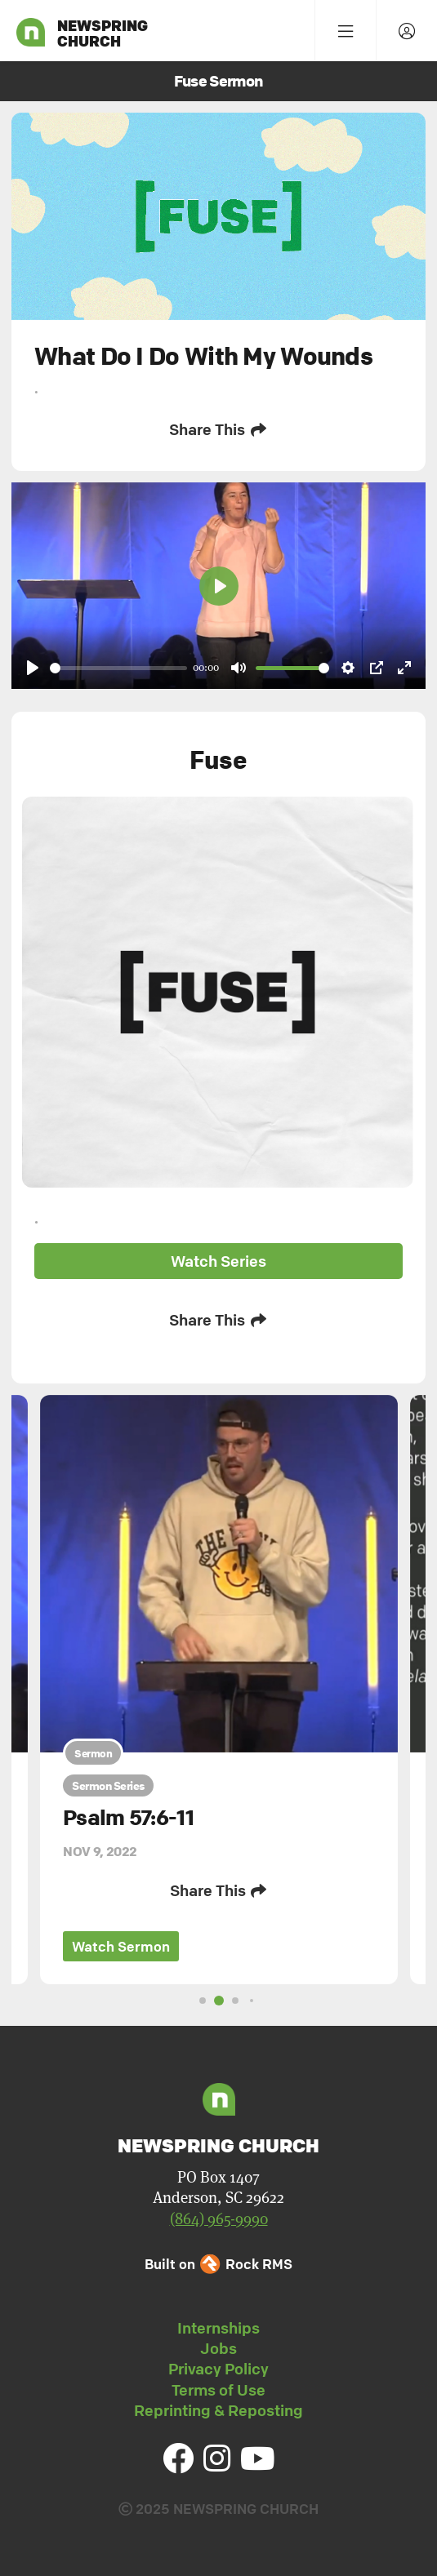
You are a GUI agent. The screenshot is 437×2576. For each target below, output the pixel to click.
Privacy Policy (218, 2369)
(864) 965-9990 (219, 2219)
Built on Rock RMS (218, 2263)
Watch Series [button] (218, 1261)
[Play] (33, 668)
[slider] (118, 668)
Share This (218, 429)
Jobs (218, 2348)
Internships (218, 2328)
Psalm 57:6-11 (128, 1818)
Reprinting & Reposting (218, 2410)
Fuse (218, 759)
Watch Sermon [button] (121, 1946)
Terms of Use (218, 2390)
